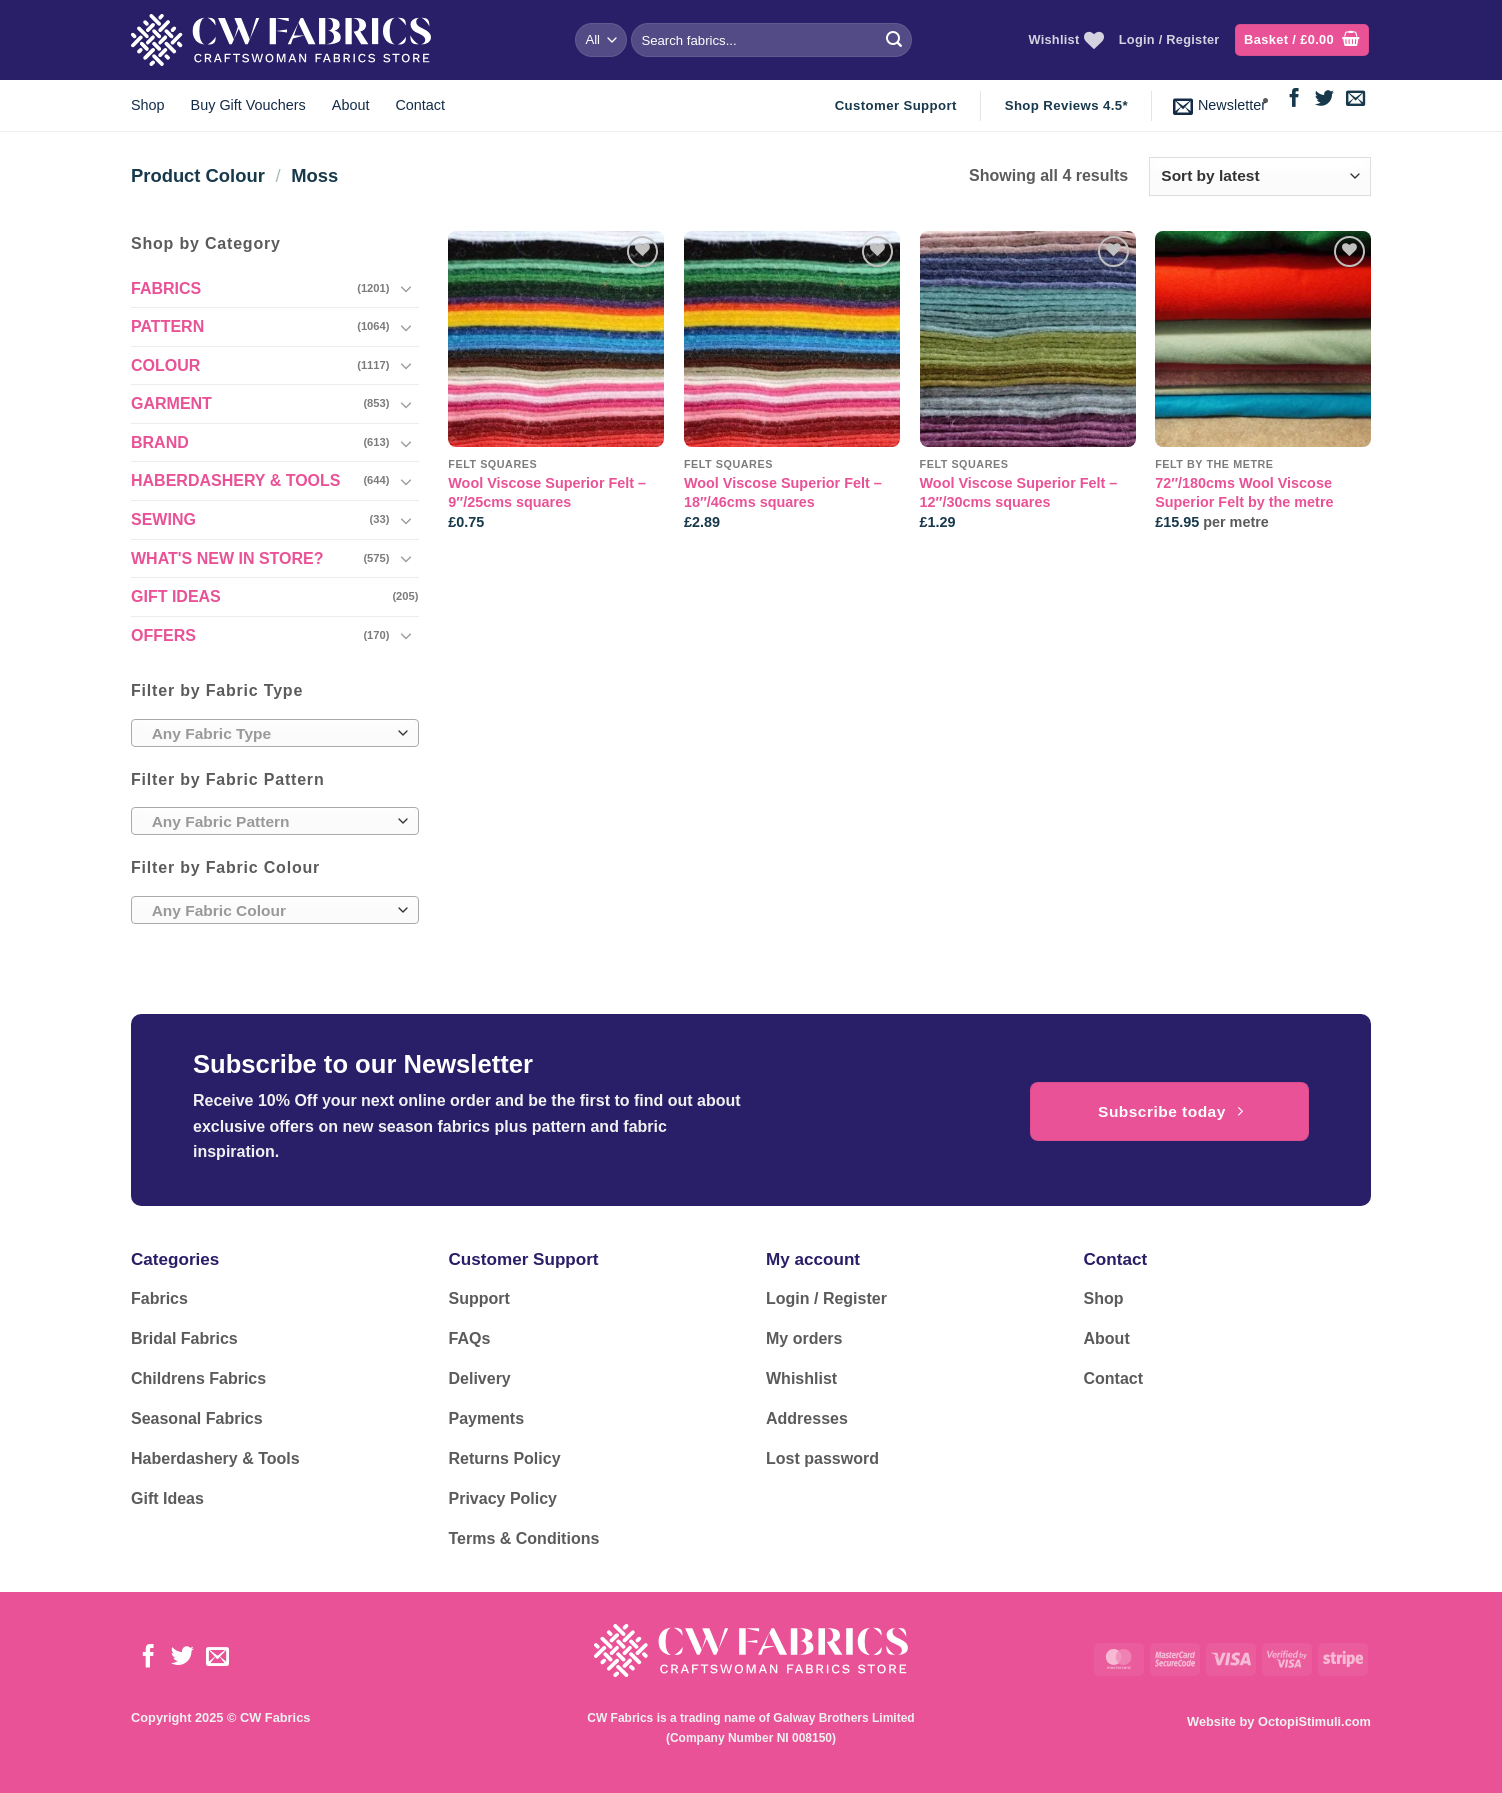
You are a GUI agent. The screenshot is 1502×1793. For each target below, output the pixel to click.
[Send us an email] (1355, 99)
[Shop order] (1260, 176)
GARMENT (171, 403)
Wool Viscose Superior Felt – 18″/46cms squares (783, 492)
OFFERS (163, 635)
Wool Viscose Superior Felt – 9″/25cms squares (547, 492)
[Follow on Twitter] (1324, 99)
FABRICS (166, 288)
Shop (148, 105)
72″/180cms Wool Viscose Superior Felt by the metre (1244, 492)
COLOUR (165, 365)
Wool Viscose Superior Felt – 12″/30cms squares (1019, 492)
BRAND (160, 442)
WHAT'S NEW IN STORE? (227, 558)
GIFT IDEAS (176, 596)
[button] (1302, 40)
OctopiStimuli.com (1314, 1721)
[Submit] (894, 40)
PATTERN (167, 326)
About (351, 105)
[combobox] (275, 733)
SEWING (163, 519)
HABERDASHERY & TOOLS (236, 480)
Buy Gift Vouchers (248, 105)
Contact (420, 105)
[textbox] (270, 734)
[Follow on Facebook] (1294, 99)
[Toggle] (407, 288)
